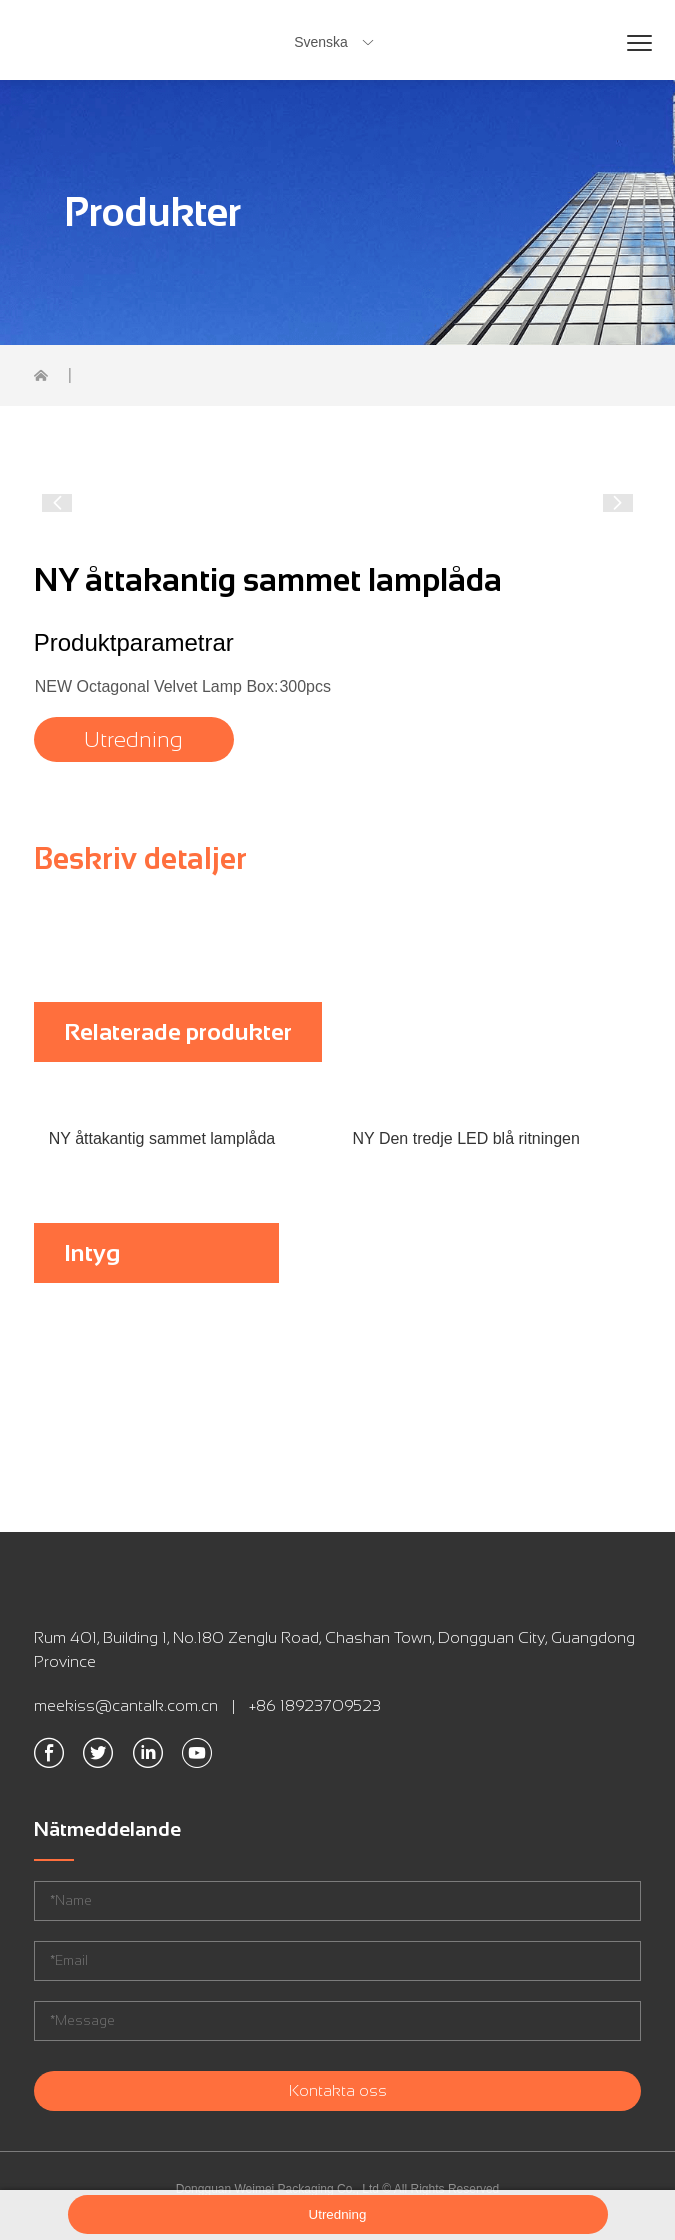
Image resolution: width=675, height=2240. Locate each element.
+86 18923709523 (315, 1705)
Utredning (133, 739)
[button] (57, 503)
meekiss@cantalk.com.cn (126, 1705)
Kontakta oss (338, 2090)
